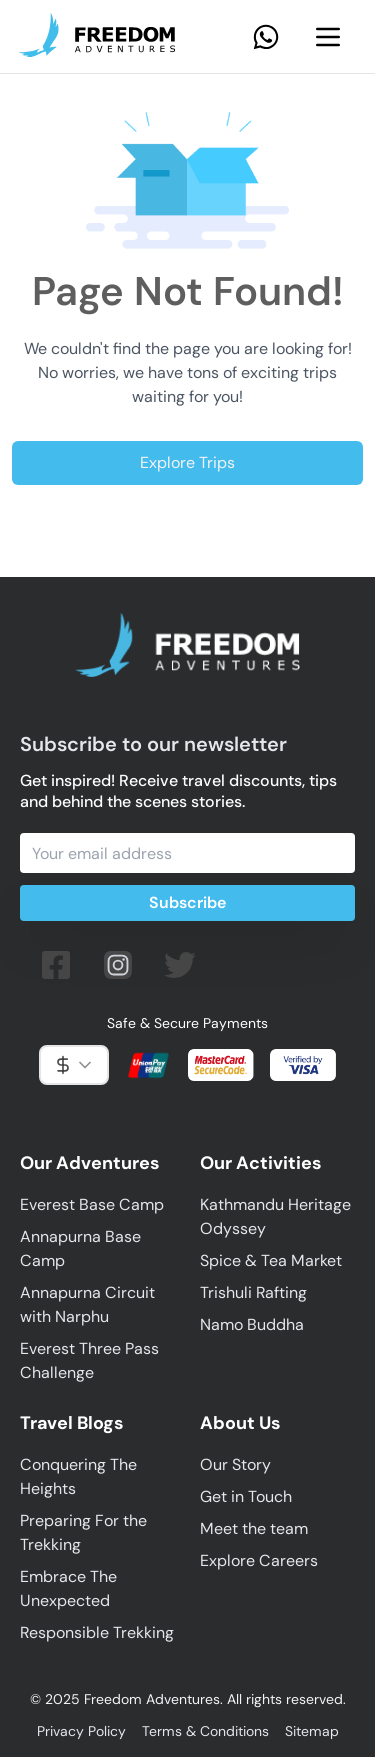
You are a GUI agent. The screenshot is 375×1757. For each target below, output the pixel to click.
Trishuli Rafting (253, 1292)
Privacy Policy (81, 1731)
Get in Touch (246, 1496)
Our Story (235, 1464)
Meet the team (254, 1528)
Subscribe (187, 902)
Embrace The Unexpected (68, 1588)
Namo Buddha (252, 1324)
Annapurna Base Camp (80, 1248)
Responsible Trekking (97, 1632)
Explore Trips (187, 462)
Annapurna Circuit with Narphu (87, 1304)
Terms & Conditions (205, 1731)
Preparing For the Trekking (83, 1532)
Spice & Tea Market (271, 1260)
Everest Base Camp (92, 1204)
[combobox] (74, 1065)
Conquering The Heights (78, 1476)
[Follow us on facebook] (56, 965)
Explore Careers (259, 1560)
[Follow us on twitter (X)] (180, 965)
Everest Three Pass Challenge (89, 1360)
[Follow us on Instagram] (118, 965)
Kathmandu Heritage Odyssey (275, 1216)
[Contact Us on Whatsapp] (266, 37)
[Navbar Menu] (328, 37)
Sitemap (312, 1731)
